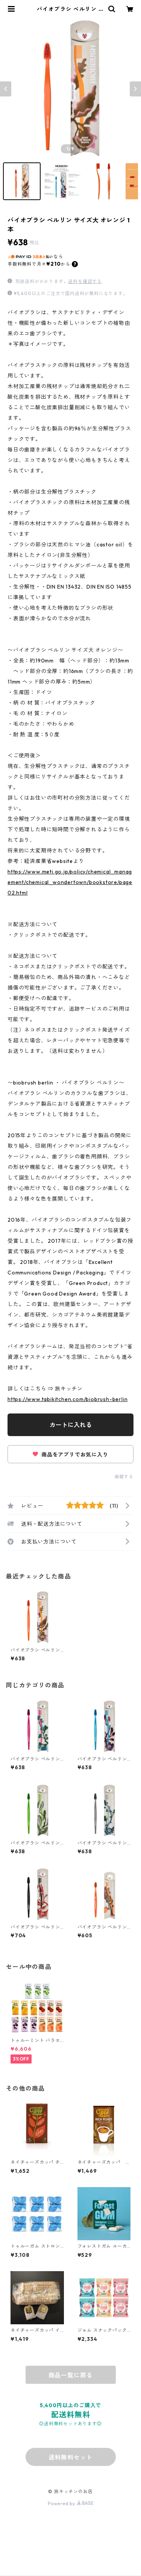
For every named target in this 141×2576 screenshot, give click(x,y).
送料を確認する (85, 281)
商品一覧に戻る (71, 2375)
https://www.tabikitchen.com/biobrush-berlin (67, 1399)
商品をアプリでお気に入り (70, 1454)
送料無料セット (71, 2457)
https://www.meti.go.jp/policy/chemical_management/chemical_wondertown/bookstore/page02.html (70, 882)
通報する (123, 1476)
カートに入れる (71, 1425)
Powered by (70, 2503)
